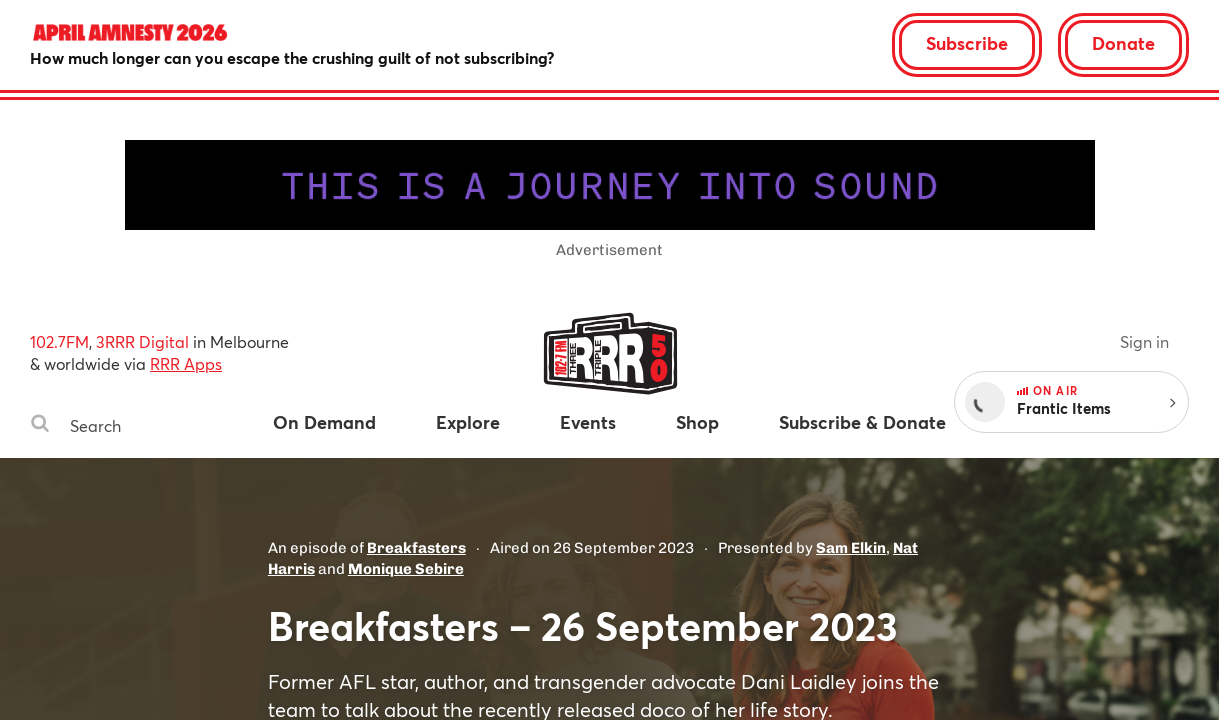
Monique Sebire (406, 569)
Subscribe (967, 43)
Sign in (1144, 341)
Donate (1123, 43)
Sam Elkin (851, 548)
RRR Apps (186, 363)
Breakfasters (416, 548)
